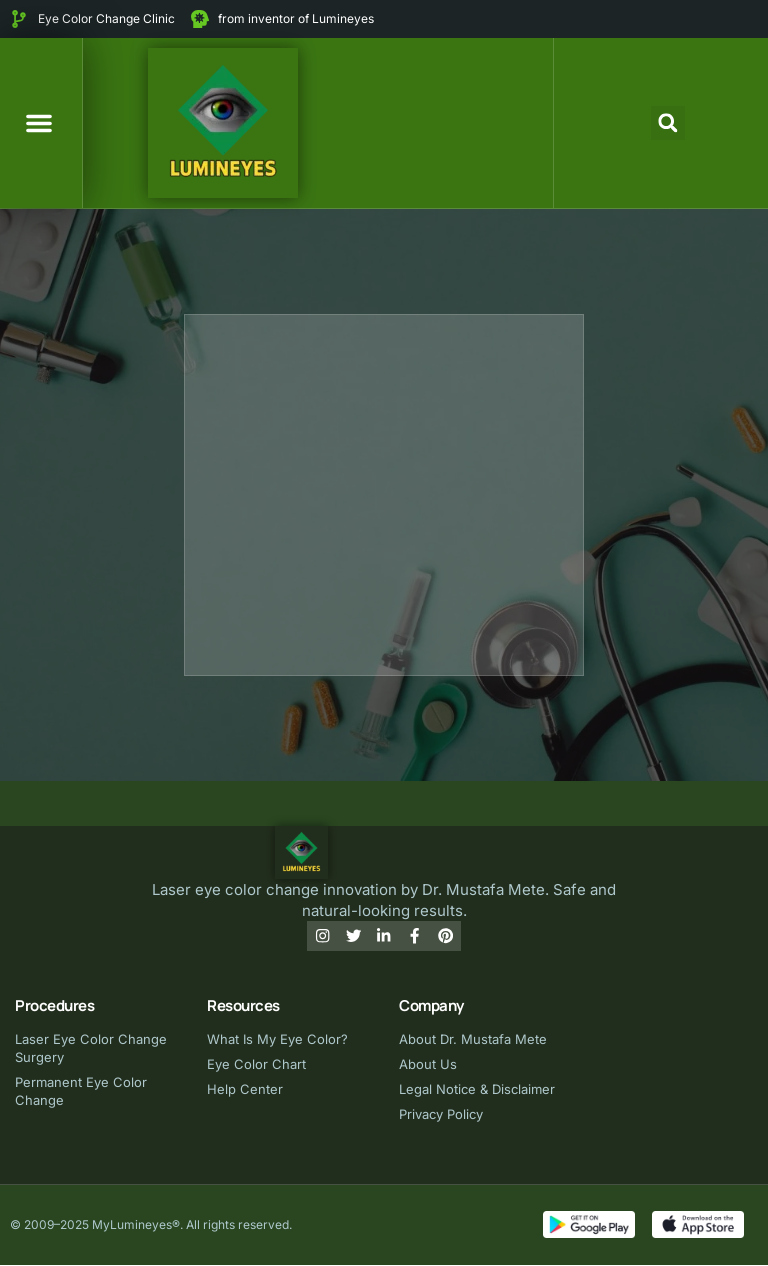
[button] (39, 123)
